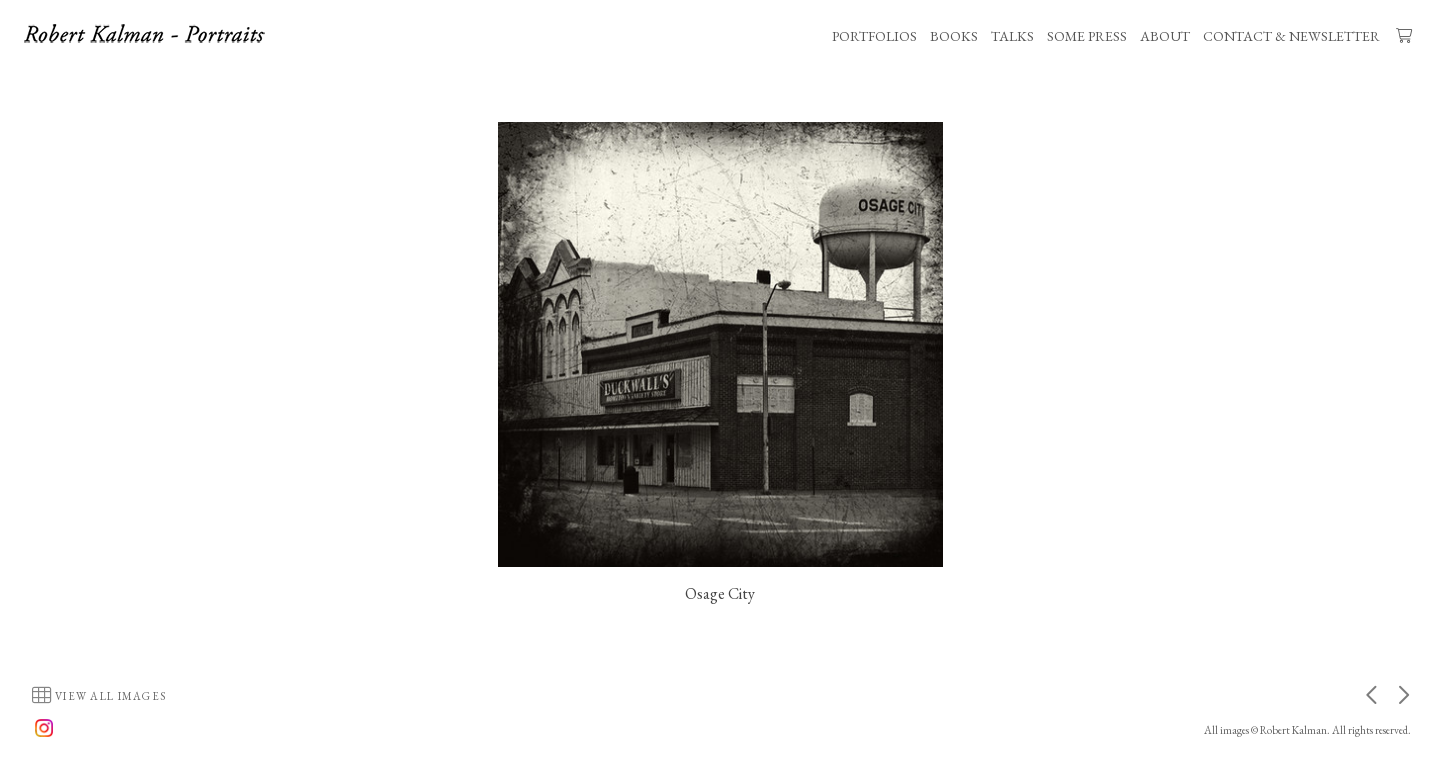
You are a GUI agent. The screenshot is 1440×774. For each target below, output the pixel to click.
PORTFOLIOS (874, 36)
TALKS (1012, 36)
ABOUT (1165, 36)
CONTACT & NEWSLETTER (1291, 36)
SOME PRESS (1087, 36)
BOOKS (954, 36)
